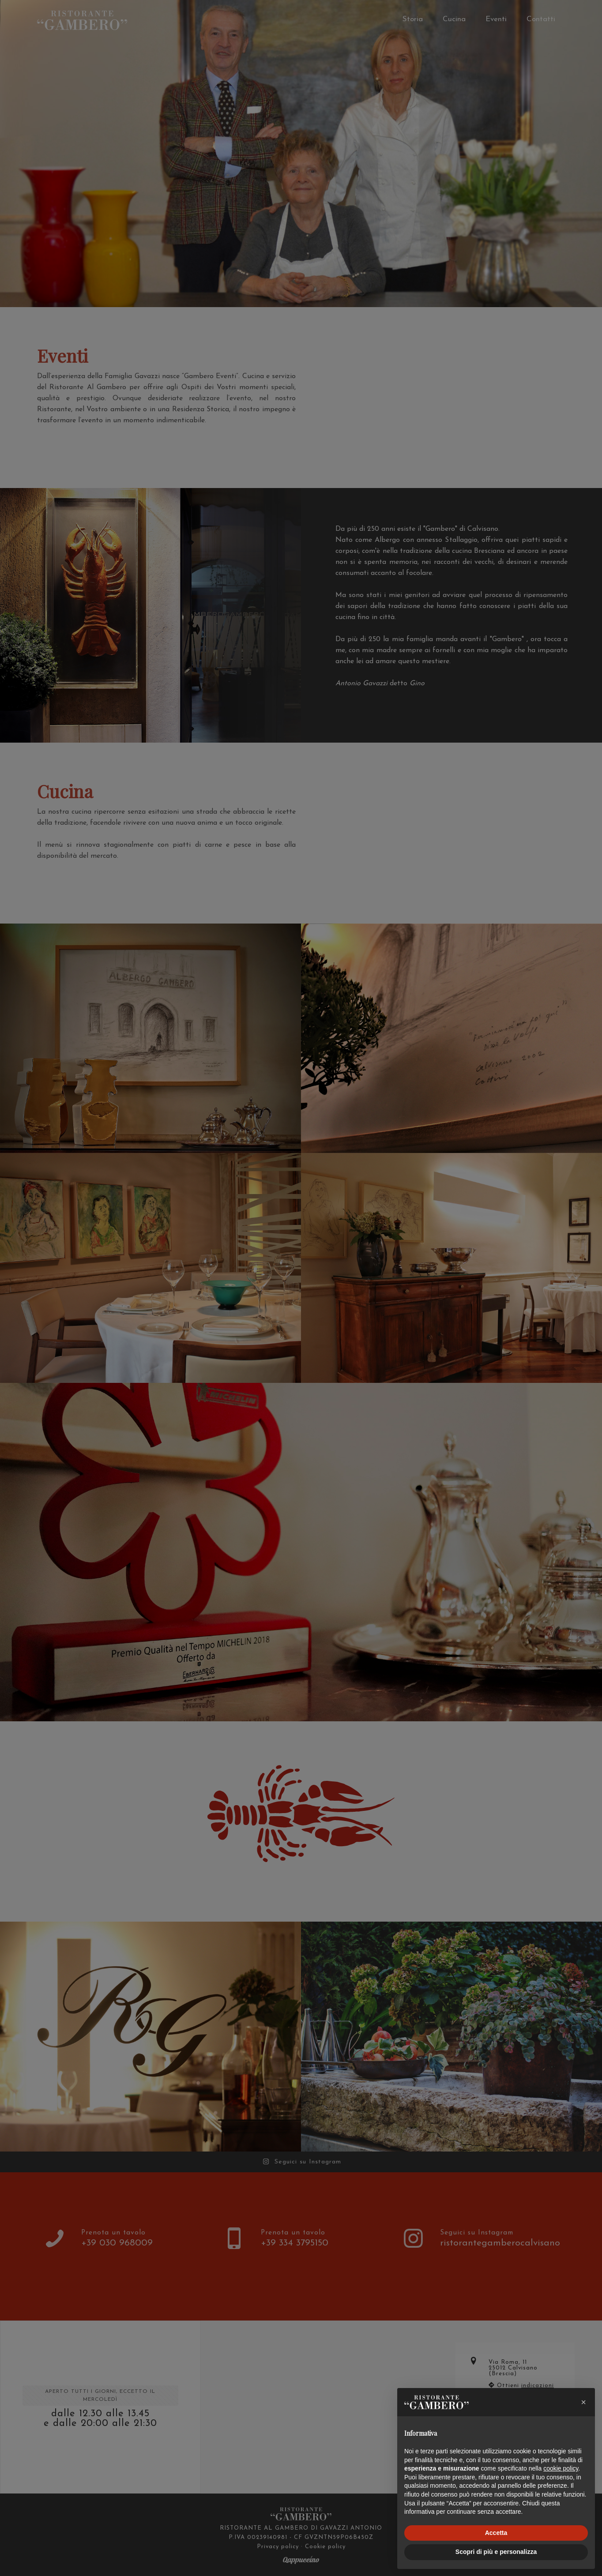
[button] (583, 2402)
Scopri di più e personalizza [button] (496, 2551)
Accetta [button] (496, 2532)
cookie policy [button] (560, 2468)
